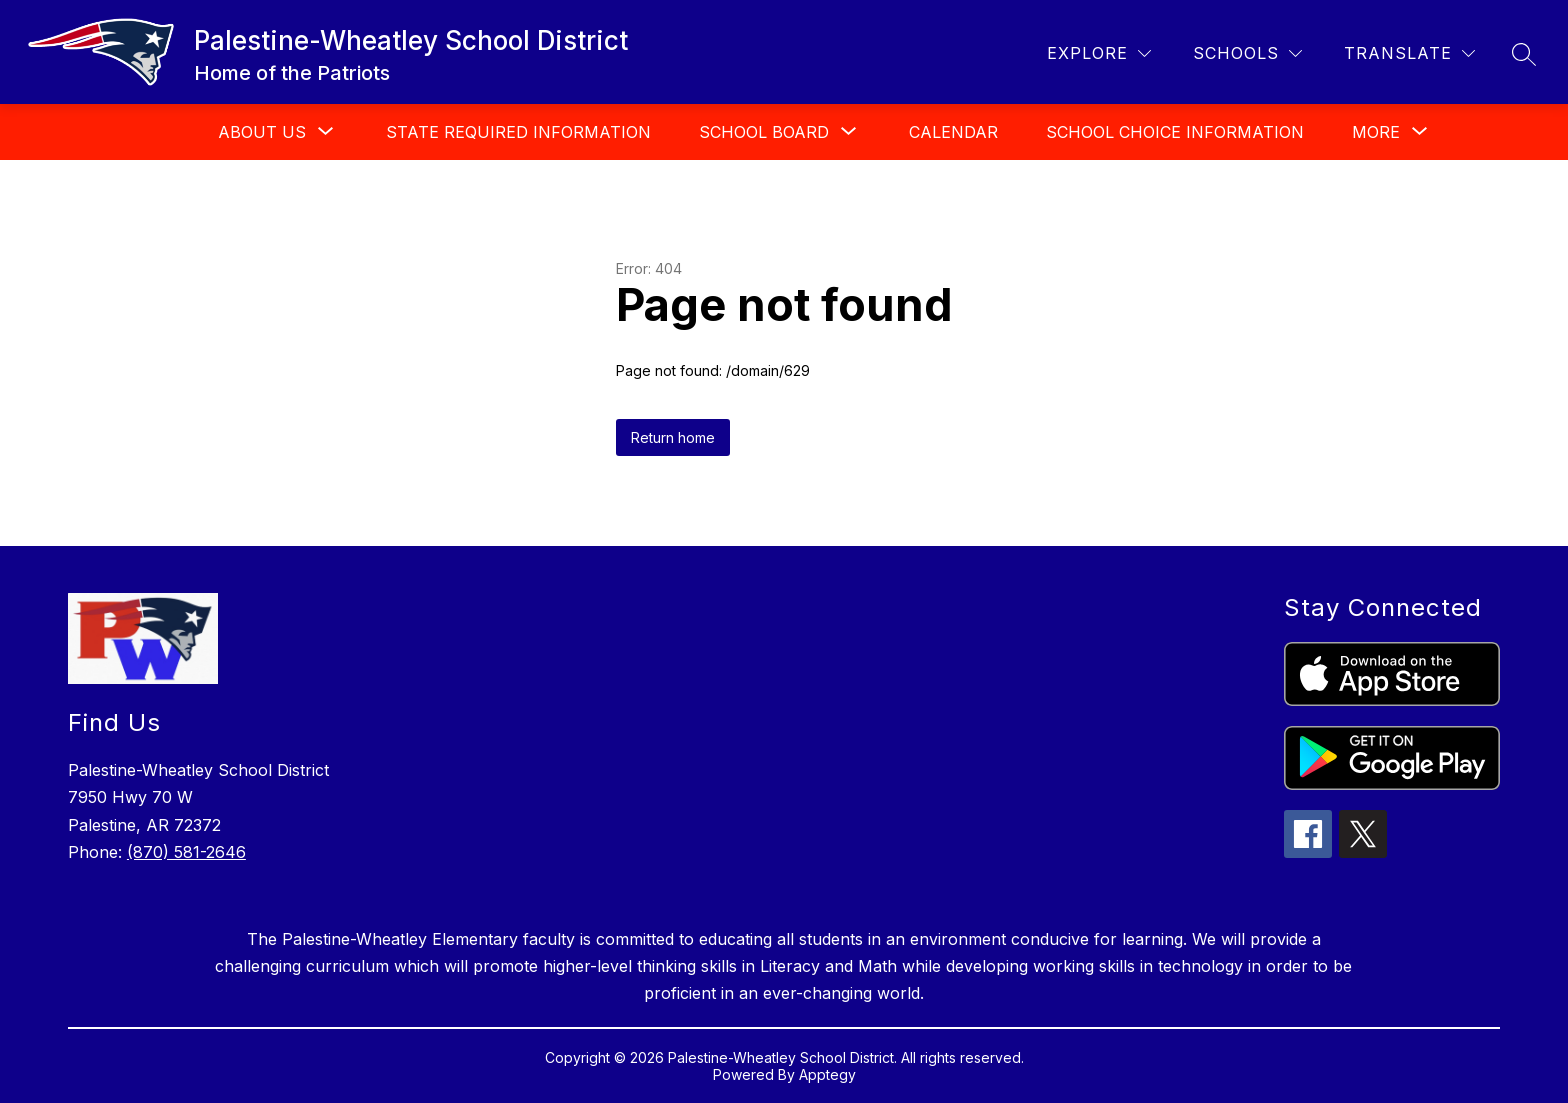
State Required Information (518, 132)
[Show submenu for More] (1376, 132)
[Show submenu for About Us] (262, 132)
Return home (673, 437)
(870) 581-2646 (186, 852)
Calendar (953, 132)
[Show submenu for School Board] (764, 132)
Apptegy (827, 1074)
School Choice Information (1175, 132)
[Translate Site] (1409, 53)
